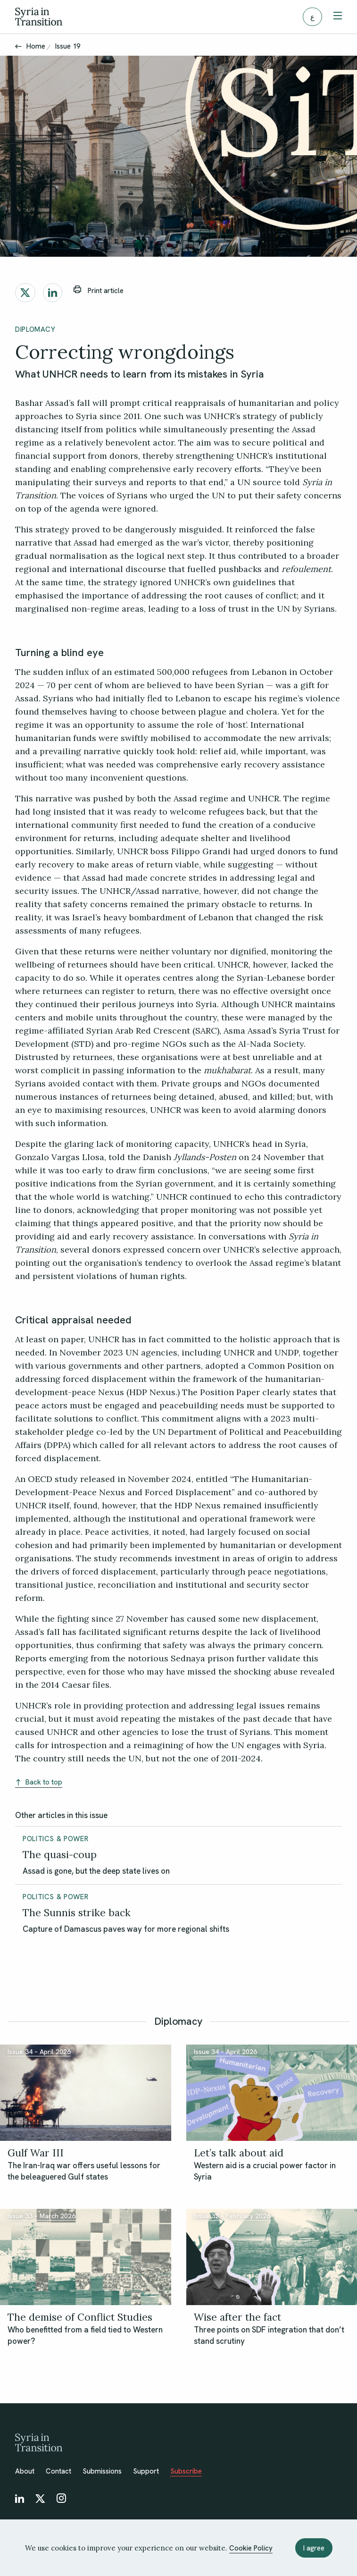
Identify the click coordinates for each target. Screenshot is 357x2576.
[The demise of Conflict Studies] (86, 2329)
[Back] (18, 46)
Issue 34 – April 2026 (39, 2051)
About (24, 2471)
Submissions (102, 2471)
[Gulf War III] (86, 2164)
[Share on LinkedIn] (52, 292)
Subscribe (186, 2471)
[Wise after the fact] (272, 2329)
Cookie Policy (251, 2548)
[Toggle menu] (337, 17)
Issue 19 (67, 46)
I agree (313, 2548)
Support (146, 2471)
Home (35, 46)
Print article (99, 290)
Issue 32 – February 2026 (232, 2216)
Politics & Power (55, 1839)
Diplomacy (35, 329)
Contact (58, 2471)
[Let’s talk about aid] (272, 2164)
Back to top (39, 1782)
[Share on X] (25, 292)
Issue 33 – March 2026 (41, 2216)
